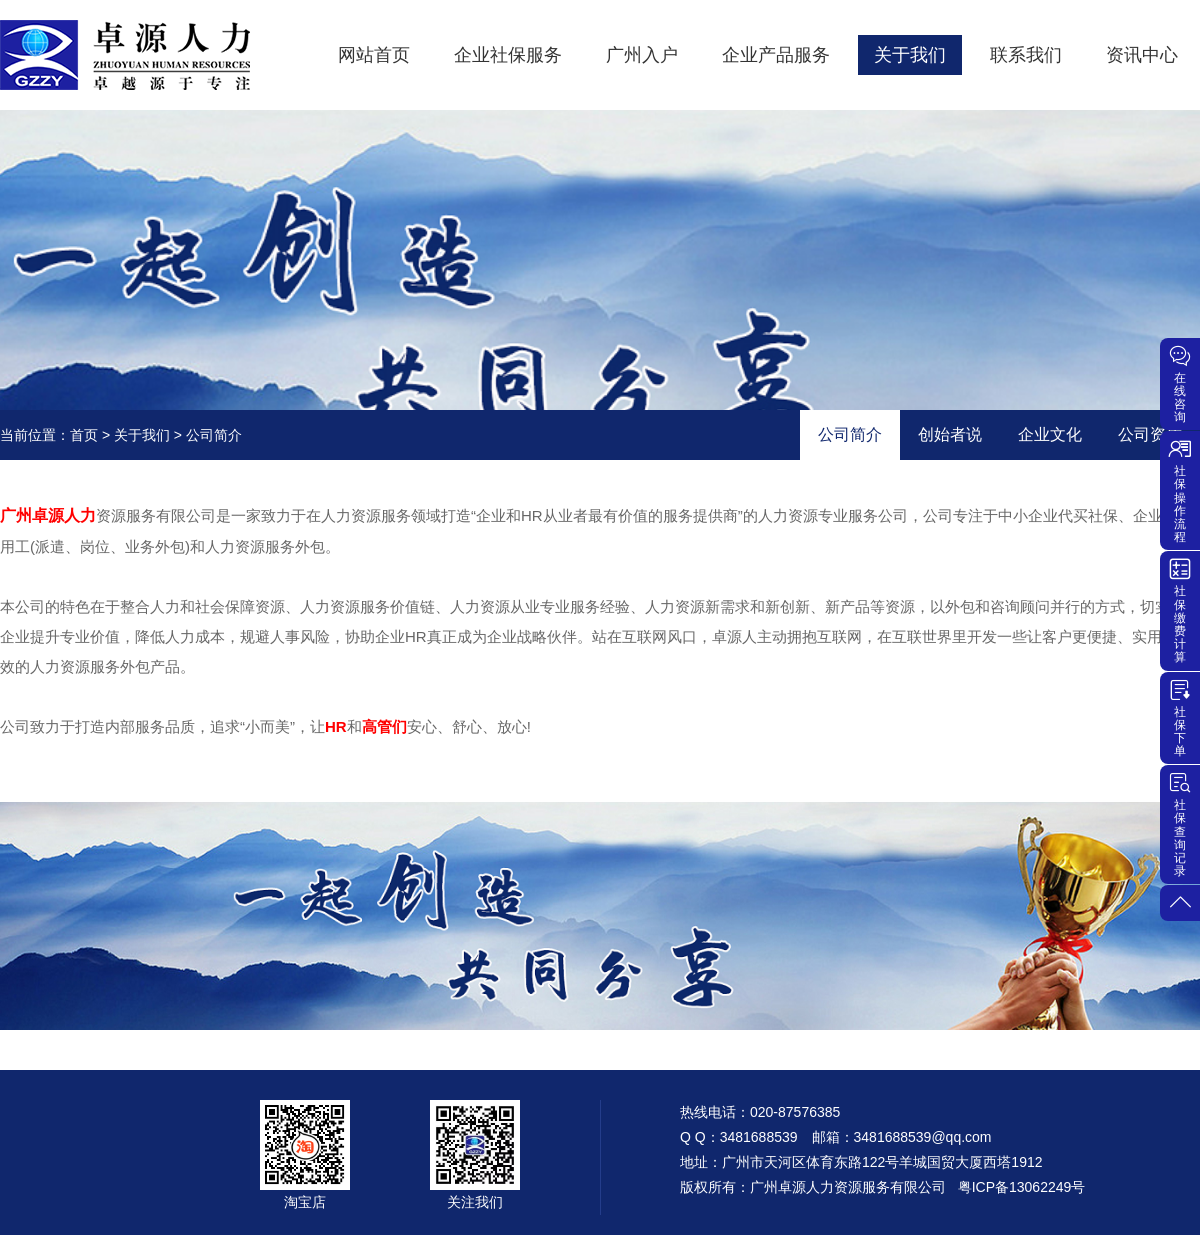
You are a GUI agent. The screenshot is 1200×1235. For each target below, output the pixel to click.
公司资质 (1150, 434)
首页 (84, 435)
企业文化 (1050, 434)
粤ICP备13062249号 (1022, 1187)
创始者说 (950, 434)
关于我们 (142, 435)
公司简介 (850, 434)
